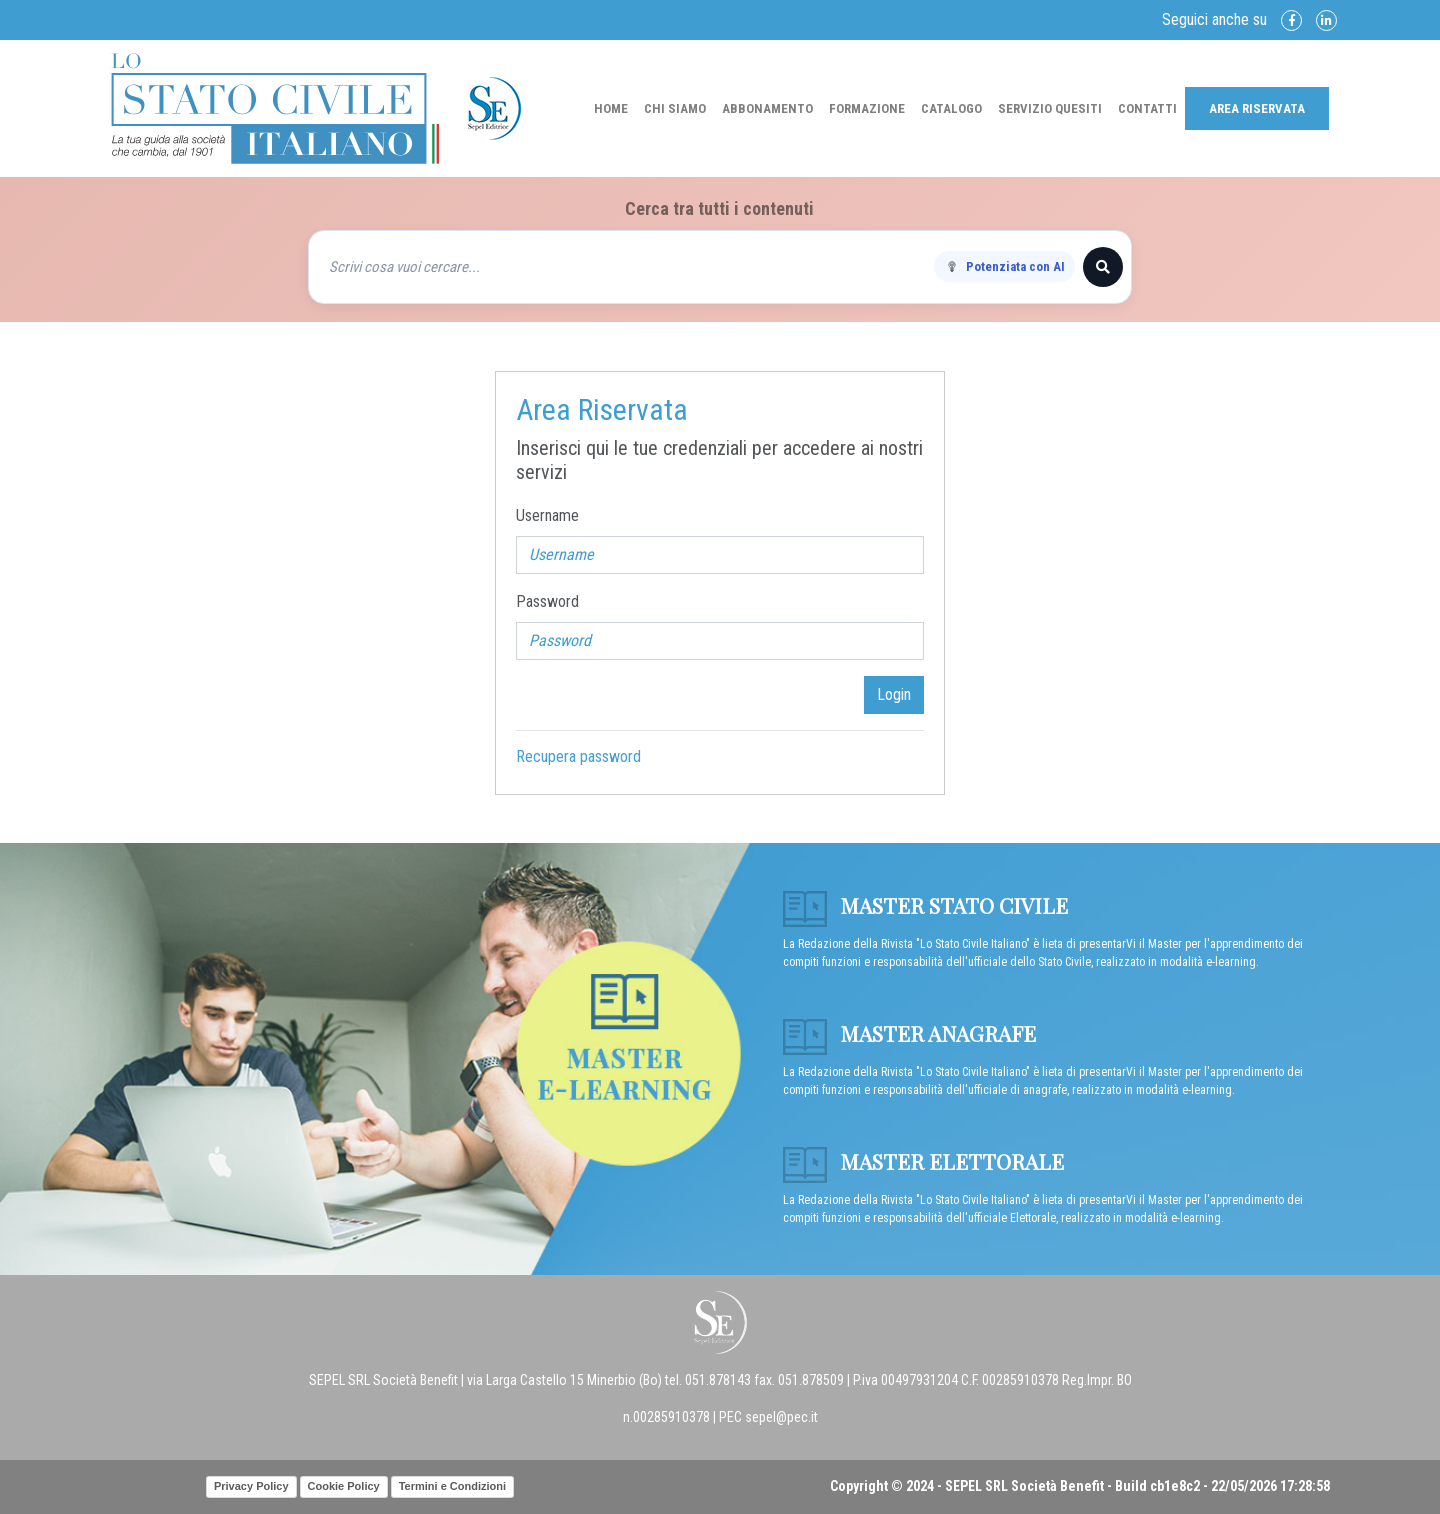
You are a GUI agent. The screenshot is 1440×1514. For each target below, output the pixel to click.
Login (894, 694)
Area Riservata (1257, 108)
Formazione (867, 108)
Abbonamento (767, 108)
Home (611, 108)
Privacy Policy (251, 1486)
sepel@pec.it (781, 1417)
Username (547, 515)
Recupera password (578, 756)
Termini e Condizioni (452, 1486)
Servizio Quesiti (1050, 108)
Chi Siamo (675, 108)
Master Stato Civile (925, 905)
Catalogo (951, 108)
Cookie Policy (344, 1486)
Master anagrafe (909, 1033)
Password (547, 601)
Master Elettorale (923, 1161)
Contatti (1147, 108)
